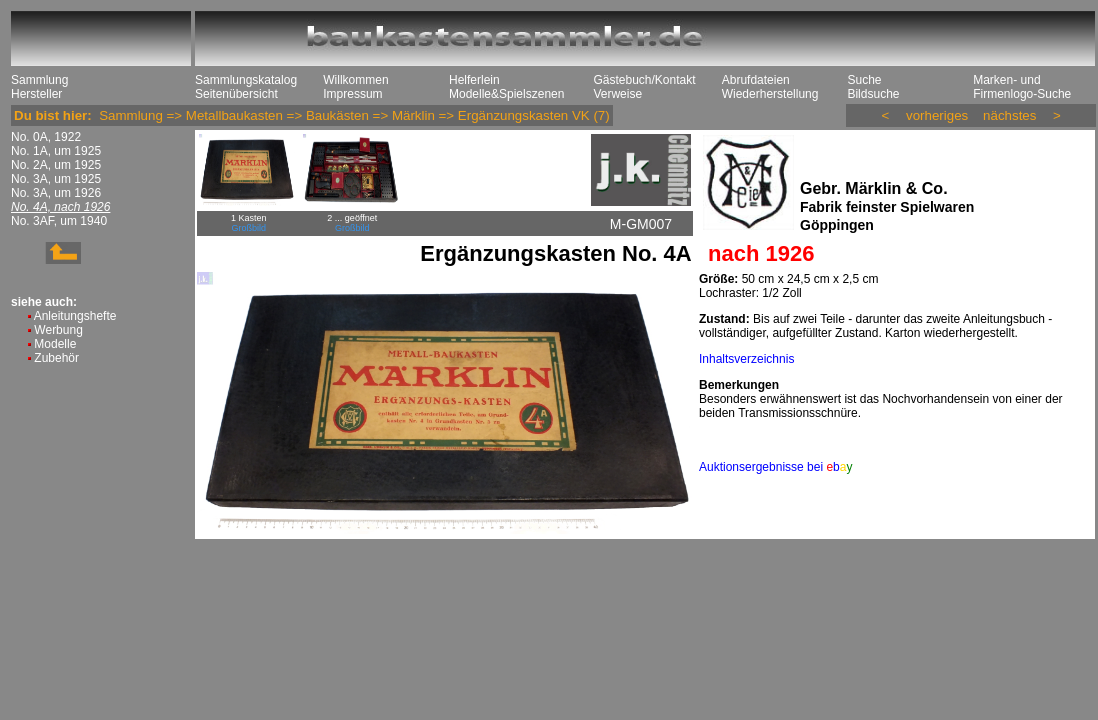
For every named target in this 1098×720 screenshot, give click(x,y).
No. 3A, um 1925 (56, 179)
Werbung (58, 330)
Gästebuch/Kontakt (644, 80)
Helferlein (474, 80)
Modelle (55, 344)
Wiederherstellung (770, 94)
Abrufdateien (756, 80)
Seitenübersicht (236, 94)
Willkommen (355, 80)
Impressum (352, 94)
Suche (864, 80)
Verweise (617, 94)
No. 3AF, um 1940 (59, 221)
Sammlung (39, 80)
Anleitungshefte (75, 316)
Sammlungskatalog (246, 80)
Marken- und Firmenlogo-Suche (1022, 87)
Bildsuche (873, 94)
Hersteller (36, 94)
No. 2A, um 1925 (56, 165)
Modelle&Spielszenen (506, 94)
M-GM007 (641, 224)
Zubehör (56, 358)
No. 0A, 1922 (46, 137)
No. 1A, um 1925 (56, 151)
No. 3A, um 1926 (56, 193)
